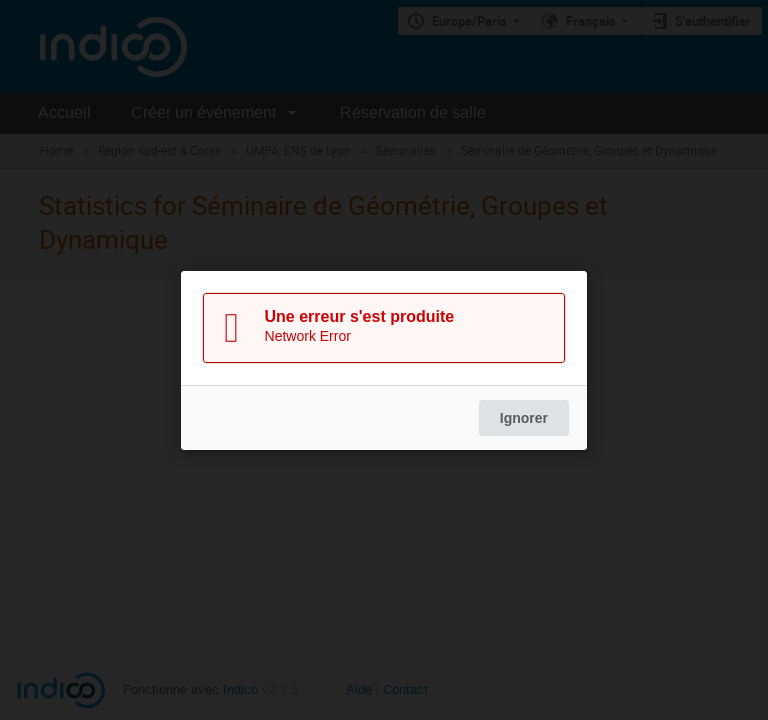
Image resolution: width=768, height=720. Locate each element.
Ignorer (524, 418)
